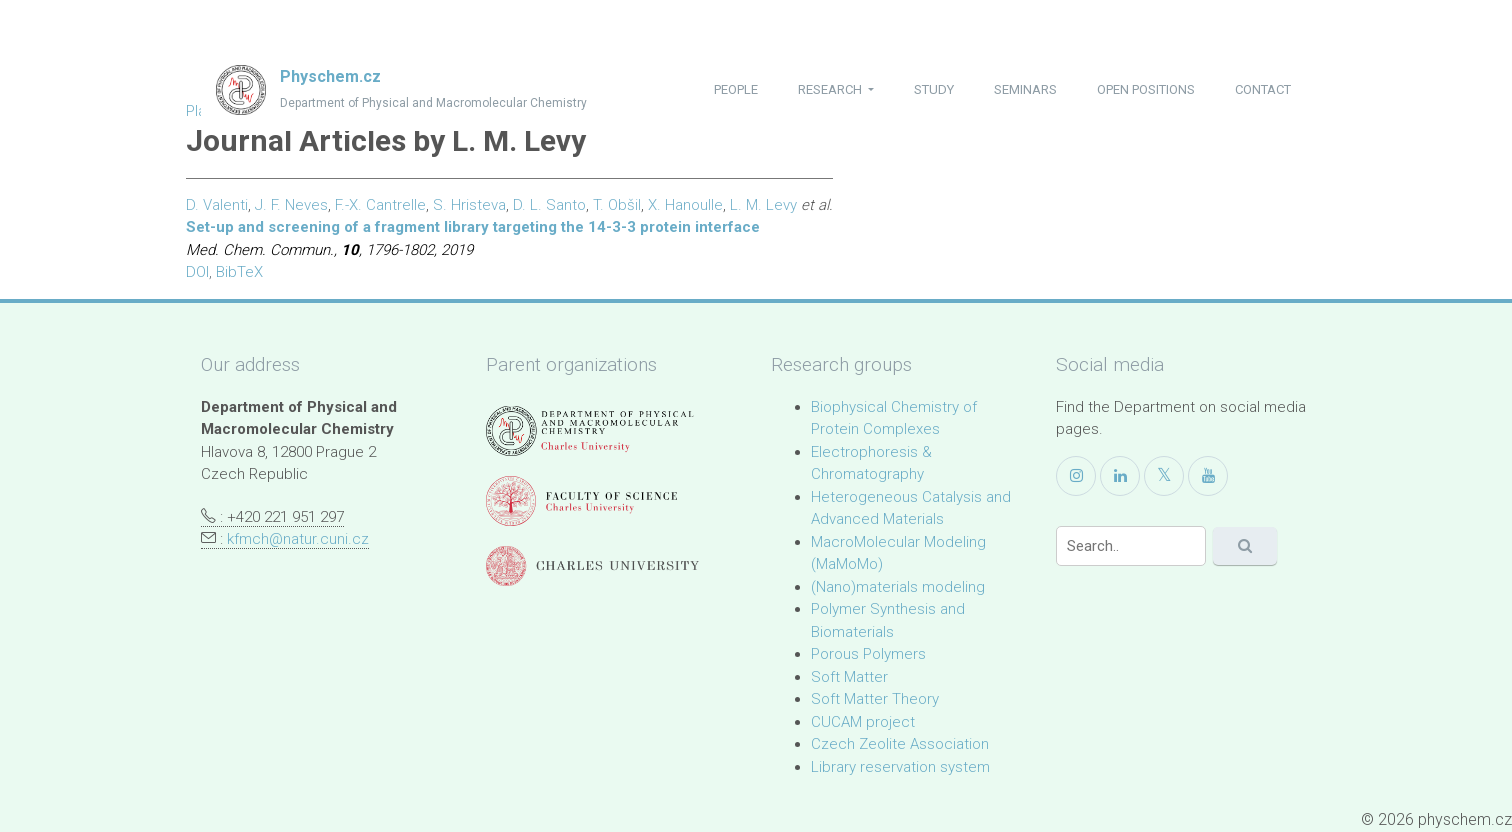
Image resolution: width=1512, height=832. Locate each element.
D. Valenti (217, 205)
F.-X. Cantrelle (380, 205)
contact (1263, 89)
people (736, 89)
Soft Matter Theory (875, 699)
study (934, 89)
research (831, 89)
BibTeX (239, 272)
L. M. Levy (763, 205)
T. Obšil (617, 205)
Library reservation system (900, 767)
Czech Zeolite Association (900, 744)
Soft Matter (849, 677)
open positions (1146, 89)
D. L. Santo (549, 205)
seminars (1025, 89)
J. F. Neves (291, 205)
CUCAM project (863, 722)
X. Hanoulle (685, 205)
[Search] (1131, 546)
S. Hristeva (469, 205)
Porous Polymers (868, 654)
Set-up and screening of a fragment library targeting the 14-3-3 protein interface (473, 227)
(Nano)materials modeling (898, 587)
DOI (197, 272)
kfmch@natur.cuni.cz (298, 539)
